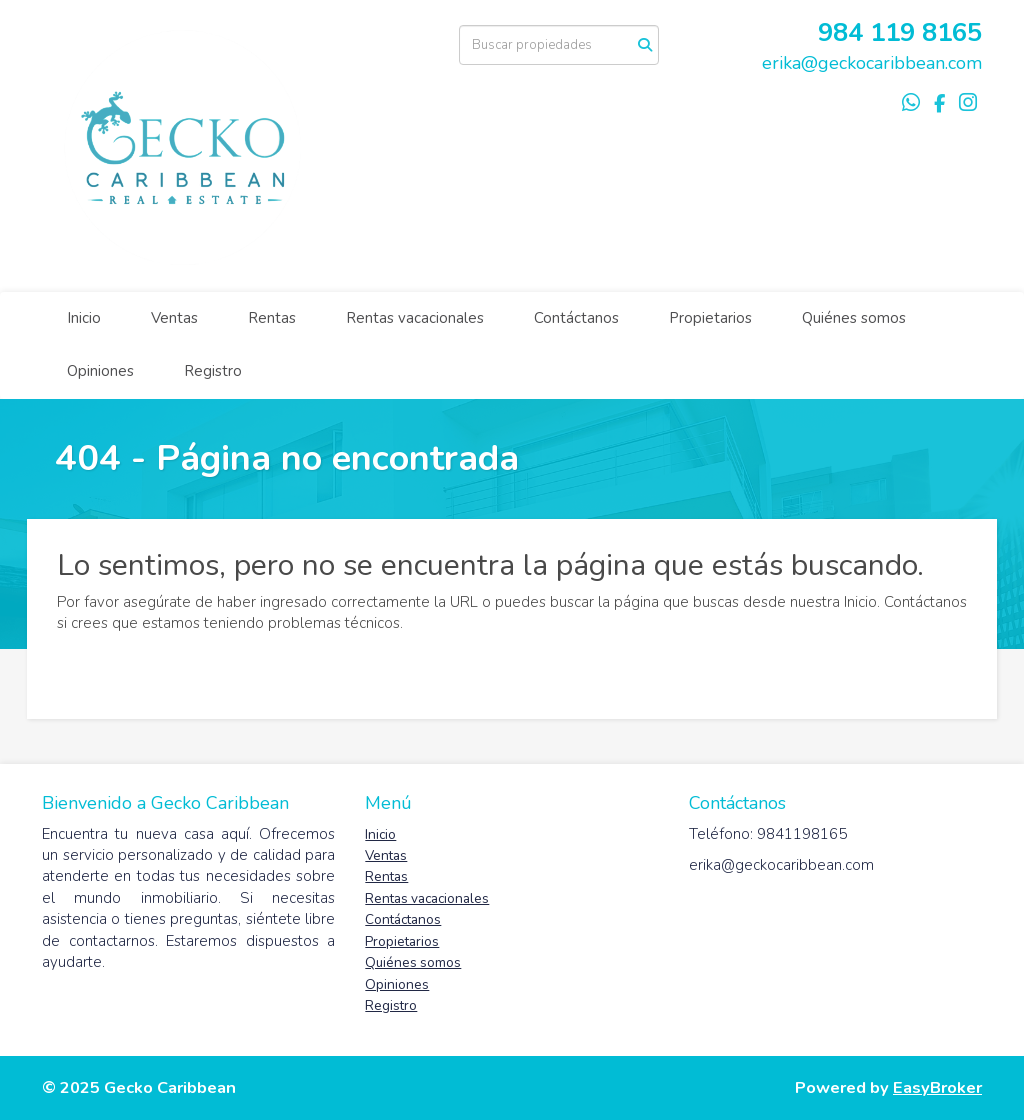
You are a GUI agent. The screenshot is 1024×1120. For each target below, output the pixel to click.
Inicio (84, 318)
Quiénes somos (854, 318)
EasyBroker (937, 1087)
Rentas (272, 318)
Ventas (174, 318)
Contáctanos (576, 318)
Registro (213, 371)
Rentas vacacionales (415, 318)
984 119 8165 (900, 32)
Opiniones (100, 371)
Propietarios (710, 318)
